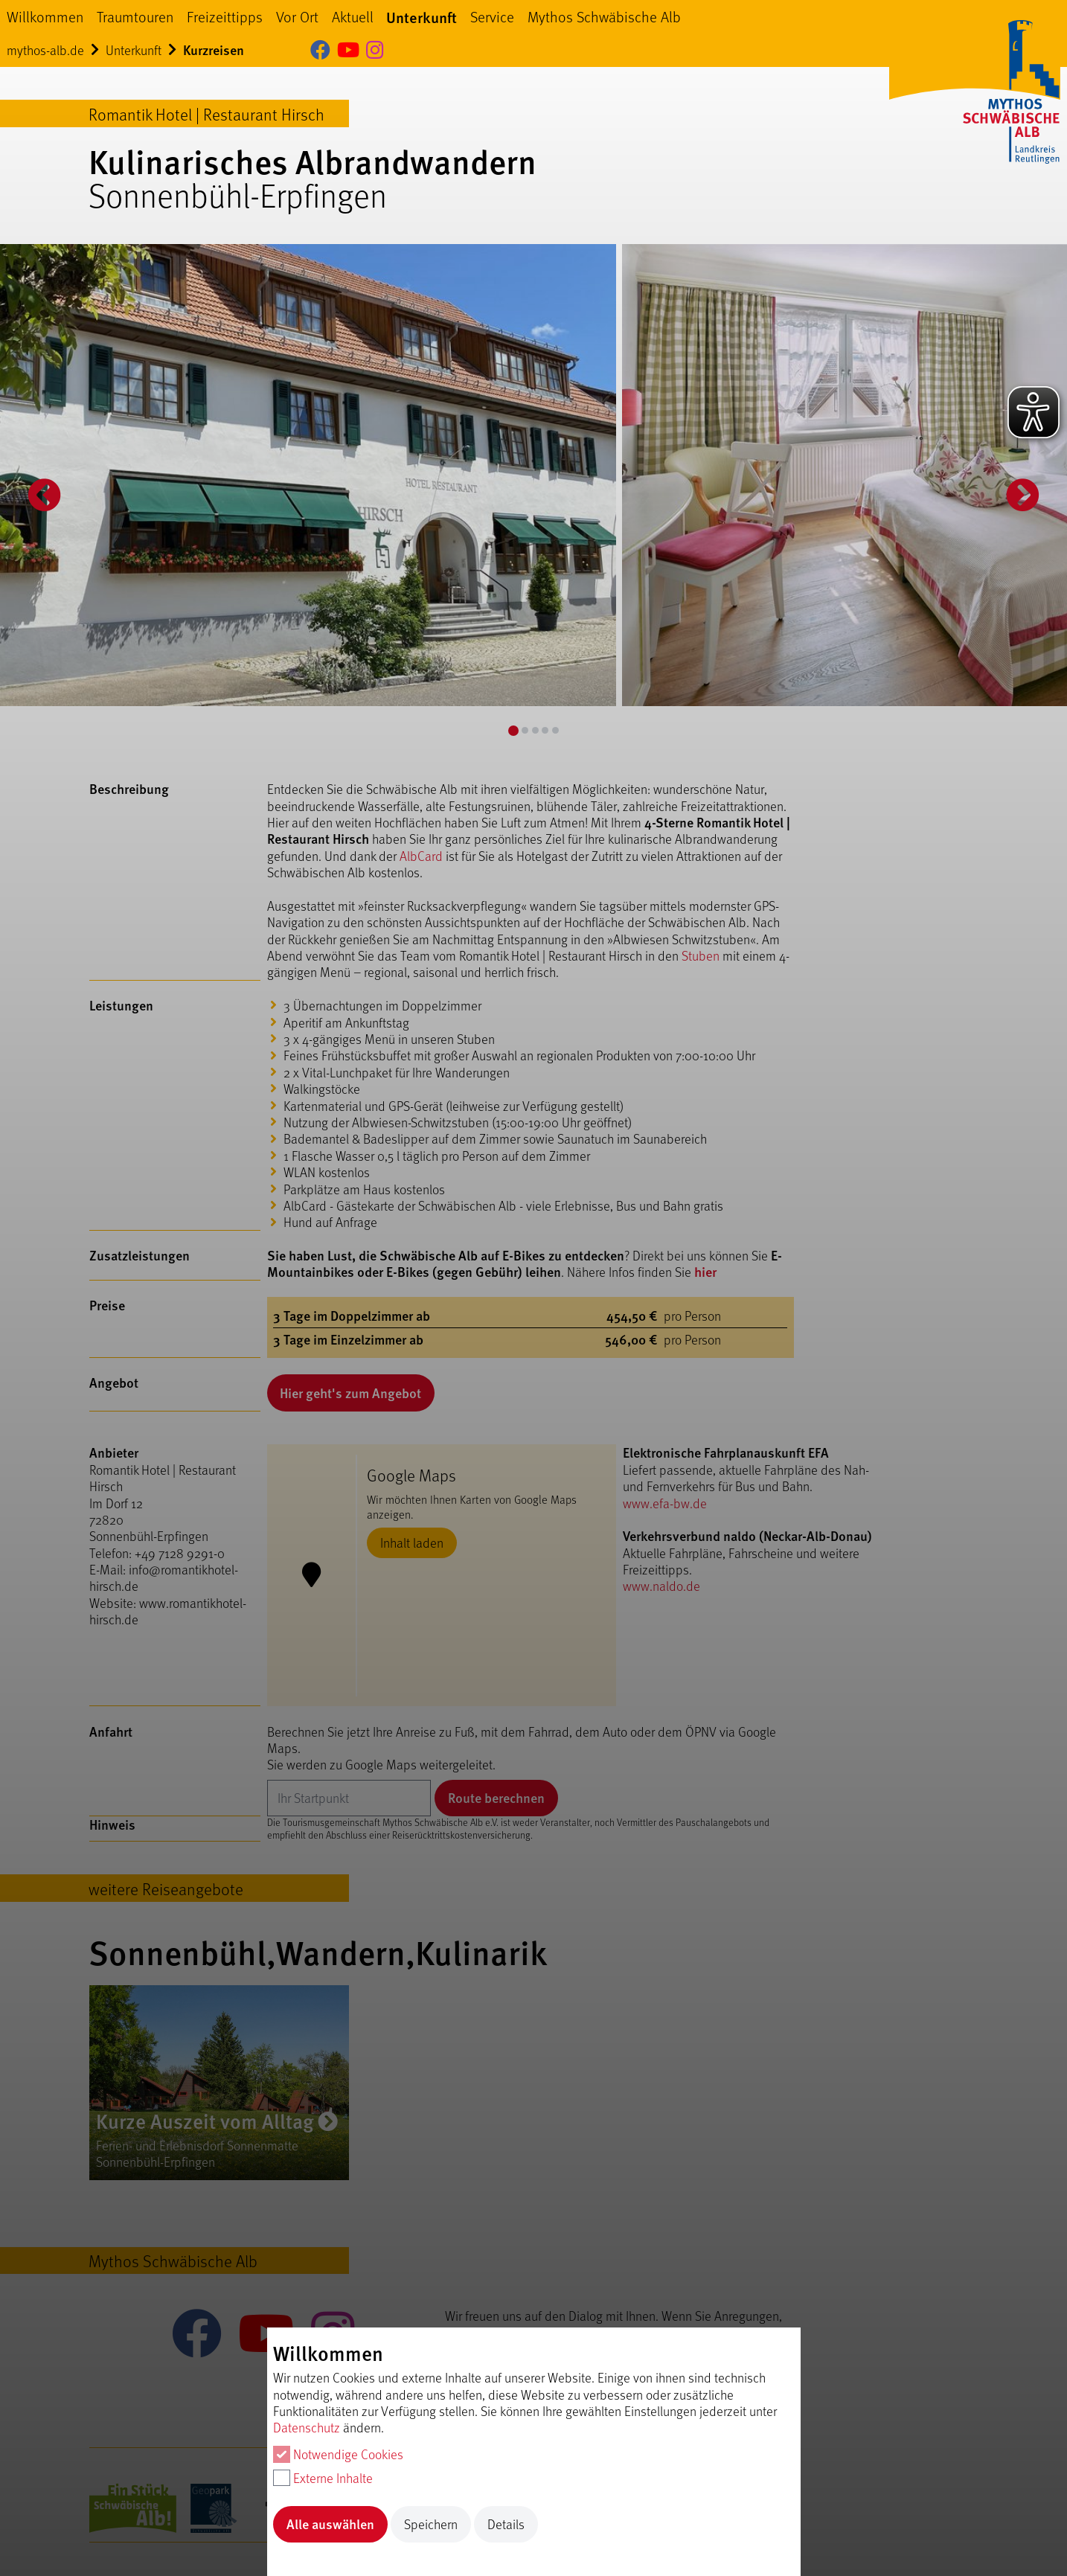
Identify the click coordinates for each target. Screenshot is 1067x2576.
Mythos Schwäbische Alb (604, 16)
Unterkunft (421, 17)
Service (492, 16)
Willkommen (45, 16)
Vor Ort (297, 16)
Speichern (431, 2524)
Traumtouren (135, 16)
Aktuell (353, 16)
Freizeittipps (225, 16)
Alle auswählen (330, 2523)
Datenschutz (306, 2427)
